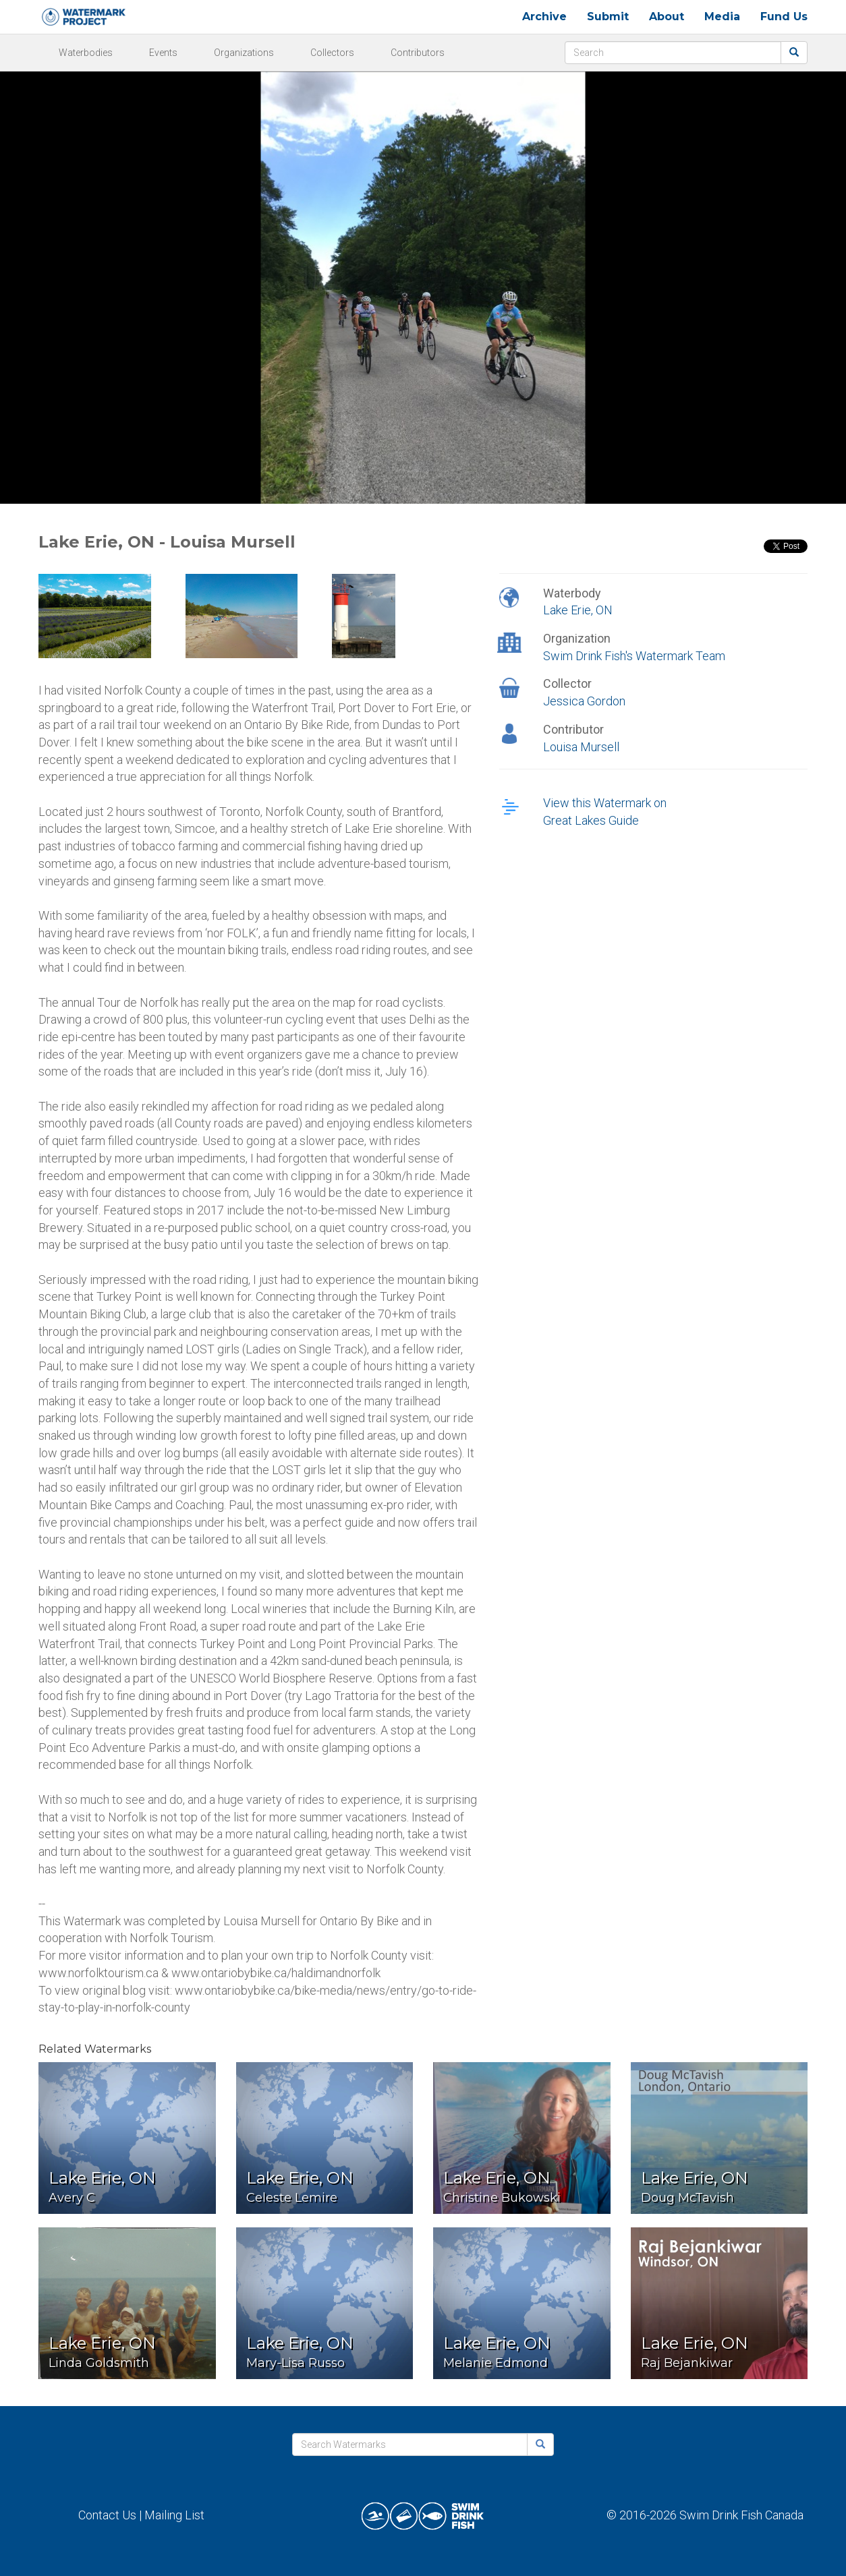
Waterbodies (86, 52)
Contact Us (107, 2515)
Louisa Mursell (581, 747)
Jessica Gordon (584, 701)
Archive (544, 16)
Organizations (244, 52)
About (666, 16)
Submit (608, 16)
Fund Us (784, 16)
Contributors (418, 52)
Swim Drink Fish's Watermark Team (634, 656)
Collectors (332, 52)
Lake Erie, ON (578, 610)
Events (163, 52)
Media (722, 16)
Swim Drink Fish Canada (741, 2515)
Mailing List (174, 2515)
